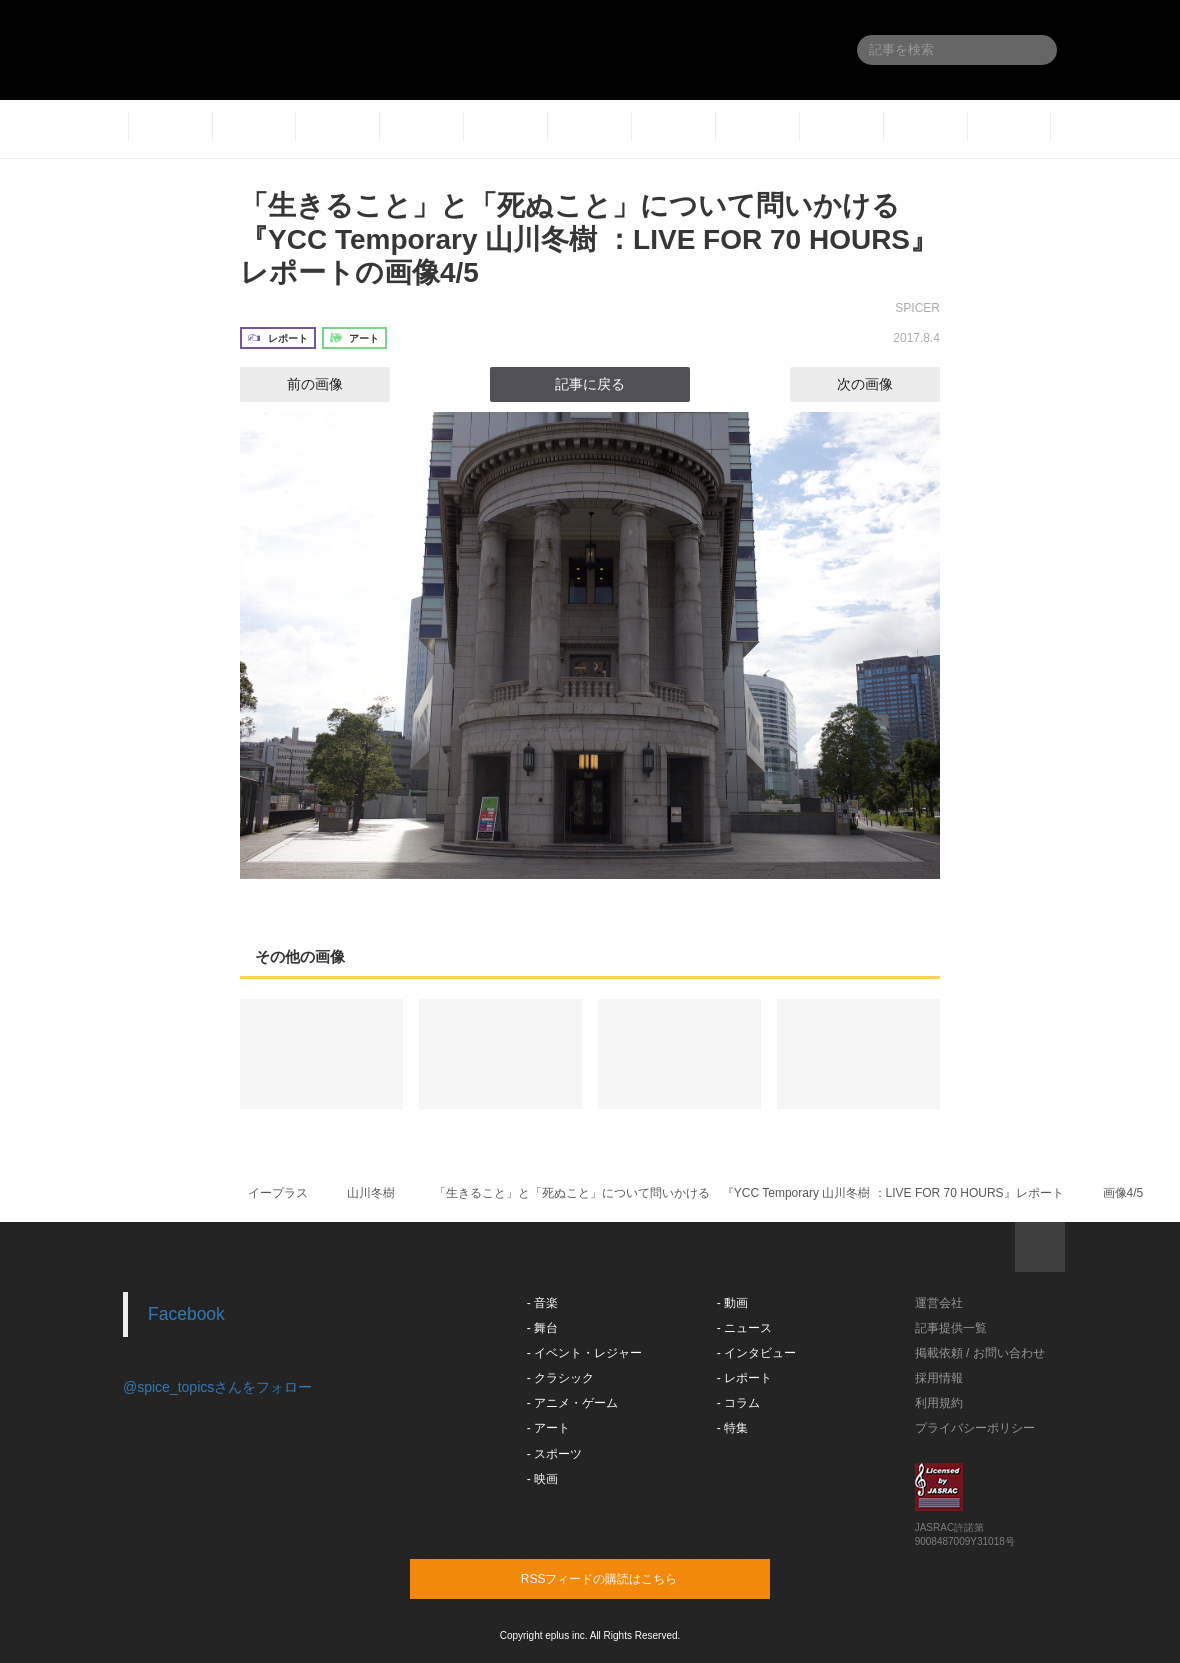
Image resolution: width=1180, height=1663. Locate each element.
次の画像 (883, 384)
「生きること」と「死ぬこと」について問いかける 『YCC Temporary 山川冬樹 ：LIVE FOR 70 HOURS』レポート (749, 1193)
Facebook (186, 1314)
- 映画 (542, 1479)
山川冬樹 (371, 1193)
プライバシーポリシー (975, 1428)
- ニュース (744, 1328)
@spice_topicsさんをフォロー (217, 1387)
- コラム (738, 1403)
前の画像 (297, 384)
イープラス (278, 1193)
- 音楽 (542, 1303)
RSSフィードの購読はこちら (628, 1578)
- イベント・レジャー (584, 1353)
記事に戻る (590, 384)
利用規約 (939, 1403)
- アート (548, 1428)
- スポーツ (554, 1454)
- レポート (744, 1378)
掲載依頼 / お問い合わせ (980, 1353)
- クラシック (560, 1378)
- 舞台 (542, 1328)
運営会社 (939, 1303)
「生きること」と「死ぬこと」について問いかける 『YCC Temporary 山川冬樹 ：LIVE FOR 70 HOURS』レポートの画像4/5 (589, 239)
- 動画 (732, 1303)
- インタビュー (756, 1353)
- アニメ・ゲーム (572, 1403)
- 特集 (732, 1428)
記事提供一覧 (951, 1328)
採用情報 (939, 1378)
